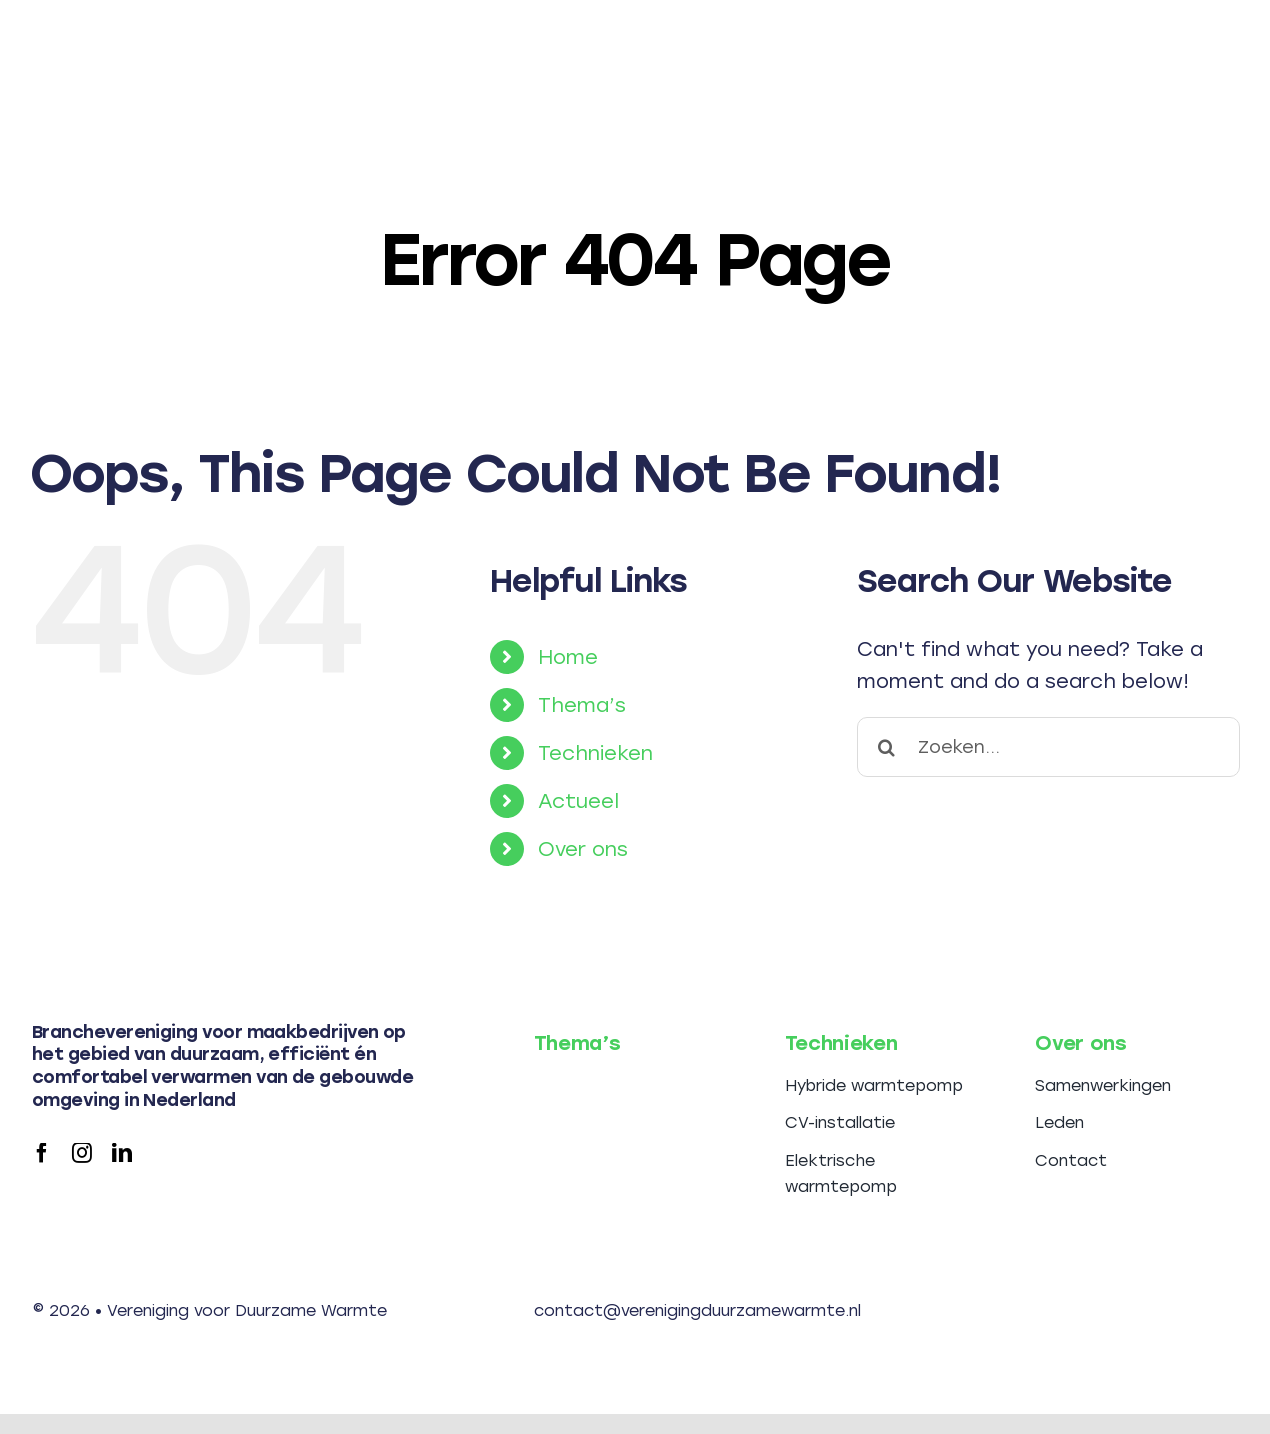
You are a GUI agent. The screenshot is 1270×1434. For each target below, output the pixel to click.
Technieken (595, 753)
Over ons (583, 849)
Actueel (578, 801)
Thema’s (582, 705)
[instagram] (82, 1153)
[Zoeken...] (1048, 747)
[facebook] (42, 1153)
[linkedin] (122, 1153)
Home (568, 657)
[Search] (887, 747)
